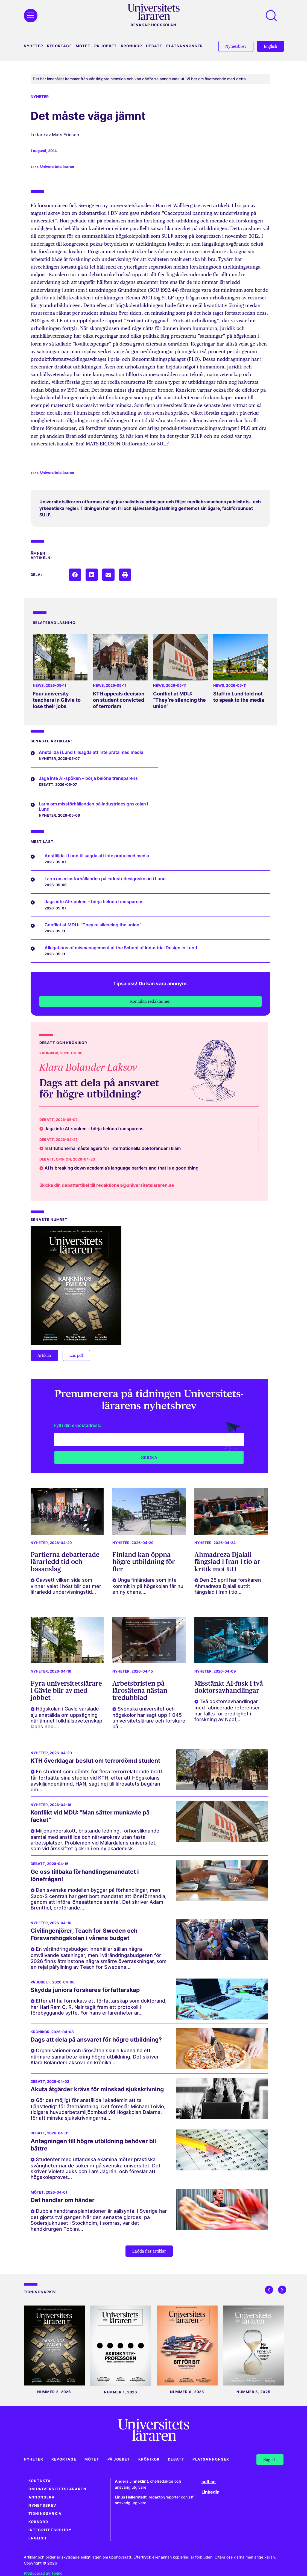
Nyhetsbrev (42, 2505)
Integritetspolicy (49, 2530)
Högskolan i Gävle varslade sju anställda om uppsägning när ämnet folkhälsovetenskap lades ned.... (66, 1717)
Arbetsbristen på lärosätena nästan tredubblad (139, 1690)
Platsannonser (184, 46)
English (37, 2538)
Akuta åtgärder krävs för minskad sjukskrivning (97, 2089)
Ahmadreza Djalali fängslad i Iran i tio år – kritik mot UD (229, 1562)
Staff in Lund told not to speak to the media (238, 697)
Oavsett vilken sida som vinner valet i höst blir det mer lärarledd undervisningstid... (66, 1586)
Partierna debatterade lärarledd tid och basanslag (65, 1562)
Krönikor (131, 46)
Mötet (83, 46)
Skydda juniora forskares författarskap (85, 1989)
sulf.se (208, 2481)
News (38, 685)
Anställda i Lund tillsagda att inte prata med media (91, 752)
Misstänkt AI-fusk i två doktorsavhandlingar (228, 1686)
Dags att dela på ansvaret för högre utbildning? (99, 1088)
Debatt (154, 46)
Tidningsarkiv (45, 2514)
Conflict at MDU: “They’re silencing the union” (179, 700)
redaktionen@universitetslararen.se (135, 1185)
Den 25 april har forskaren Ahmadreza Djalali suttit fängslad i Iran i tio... (227, 1586)
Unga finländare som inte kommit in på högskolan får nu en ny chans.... (147, 1586)
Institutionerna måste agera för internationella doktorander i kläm (113, 1148)
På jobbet (105, 46)
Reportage (59, 46)
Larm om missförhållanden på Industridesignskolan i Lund (93, 806)
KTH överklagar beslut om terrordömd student (95, 1760)
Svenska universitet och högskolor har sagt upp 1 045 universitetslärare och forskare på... (148, 1717)
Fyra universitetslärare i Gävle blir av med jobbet (66, 1690)
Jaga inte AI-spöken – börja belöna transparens (88, 778)
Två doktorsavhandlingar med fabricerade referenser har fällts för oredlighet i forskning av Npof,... (227, 1710)
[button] (75, 575)
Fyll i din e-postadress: (77, 1425)
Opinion (63, 1159)
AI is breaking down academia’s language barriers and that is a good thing (121, 1168)
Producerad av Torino (43, 2573)
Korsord (38, 2522)
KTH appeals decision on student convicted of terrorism (118, 700)
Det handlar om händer (63, 2200)
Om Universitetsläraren (57, 2489)
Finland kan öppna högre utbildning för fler (143, 1562)
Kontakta (39, 2481)
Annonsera (41, 2497)
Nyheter (33, 46)
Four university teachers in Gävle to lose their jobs (57, 700)
